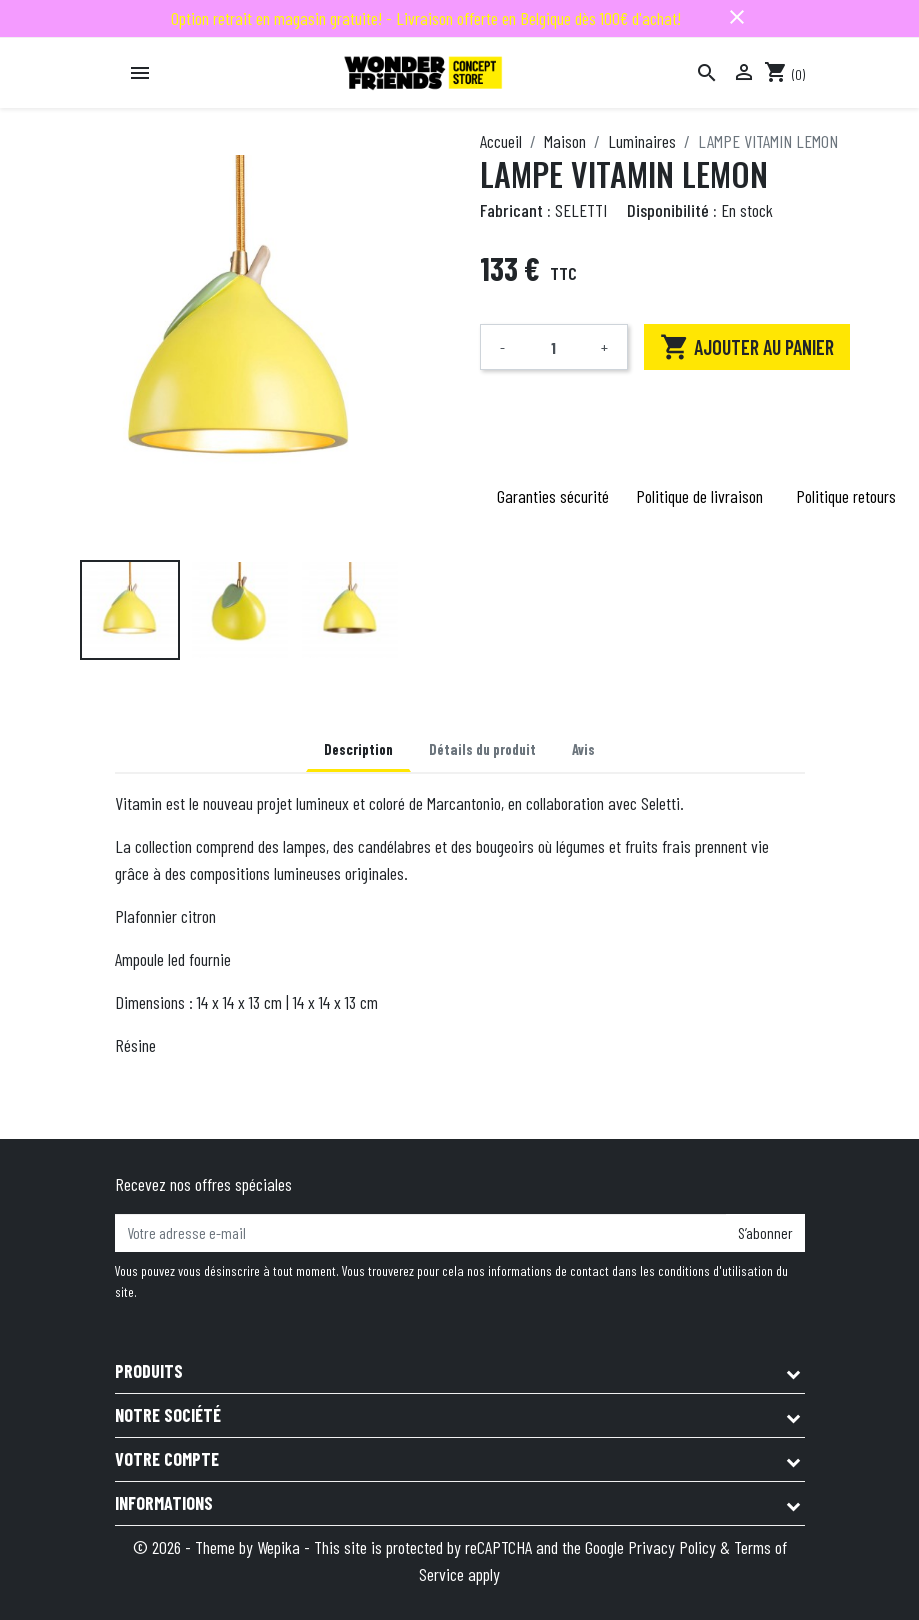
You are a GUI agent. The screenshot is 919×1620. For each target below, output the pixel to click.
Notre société (168, 1415)
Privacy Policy (672, 1547)
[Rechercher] (707, 73)
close (737, 17)
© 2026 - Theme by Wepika (218, 1547)
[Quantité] (554, 347)
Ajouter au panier (747, 347)
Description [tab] (358, 749)
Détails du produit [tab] (482, 749)
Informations (164, 1503)
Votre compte (167, 1459)
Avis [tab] (583, 749)
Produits (149, 1371)
